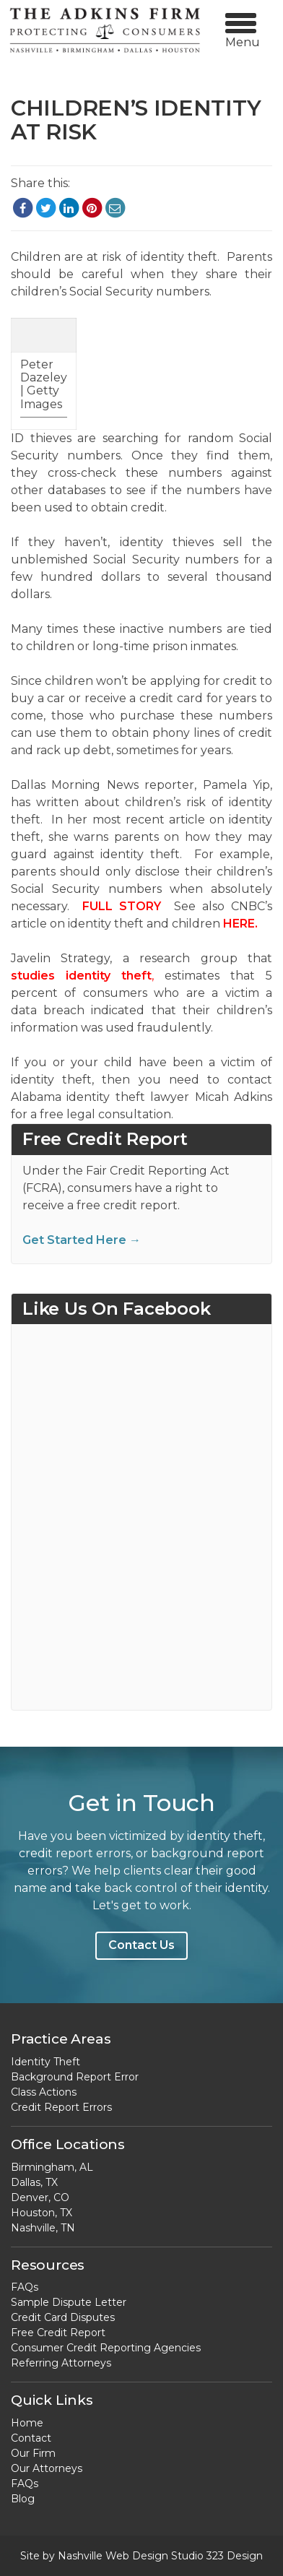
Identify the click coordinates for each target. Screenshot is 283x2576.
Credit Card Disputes (63, 2317)
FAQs (24, 2287)
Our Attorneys (46, 2468)
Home (27, 2422)
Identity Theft (45, 2061)
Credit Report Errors (61, 2107)
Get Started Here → (81, 1240)
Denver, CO (40, 2197)
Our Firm (33, 2453)
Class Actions (44, 2092)
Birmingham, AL (52, 2167)
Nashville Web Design (113, 2555)
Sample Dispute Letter (68, 2302)
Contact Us (141, 1945)
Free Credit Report (58, 2332)
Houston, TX (41, 2212)
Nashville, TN (43, 2227)
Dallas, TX (34, 2182)
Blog (23, 2498)
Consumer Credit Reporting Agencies (106, 2347)
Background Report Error (75, 2076)
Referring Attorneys (61, 2362)
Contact (31, 2438)
